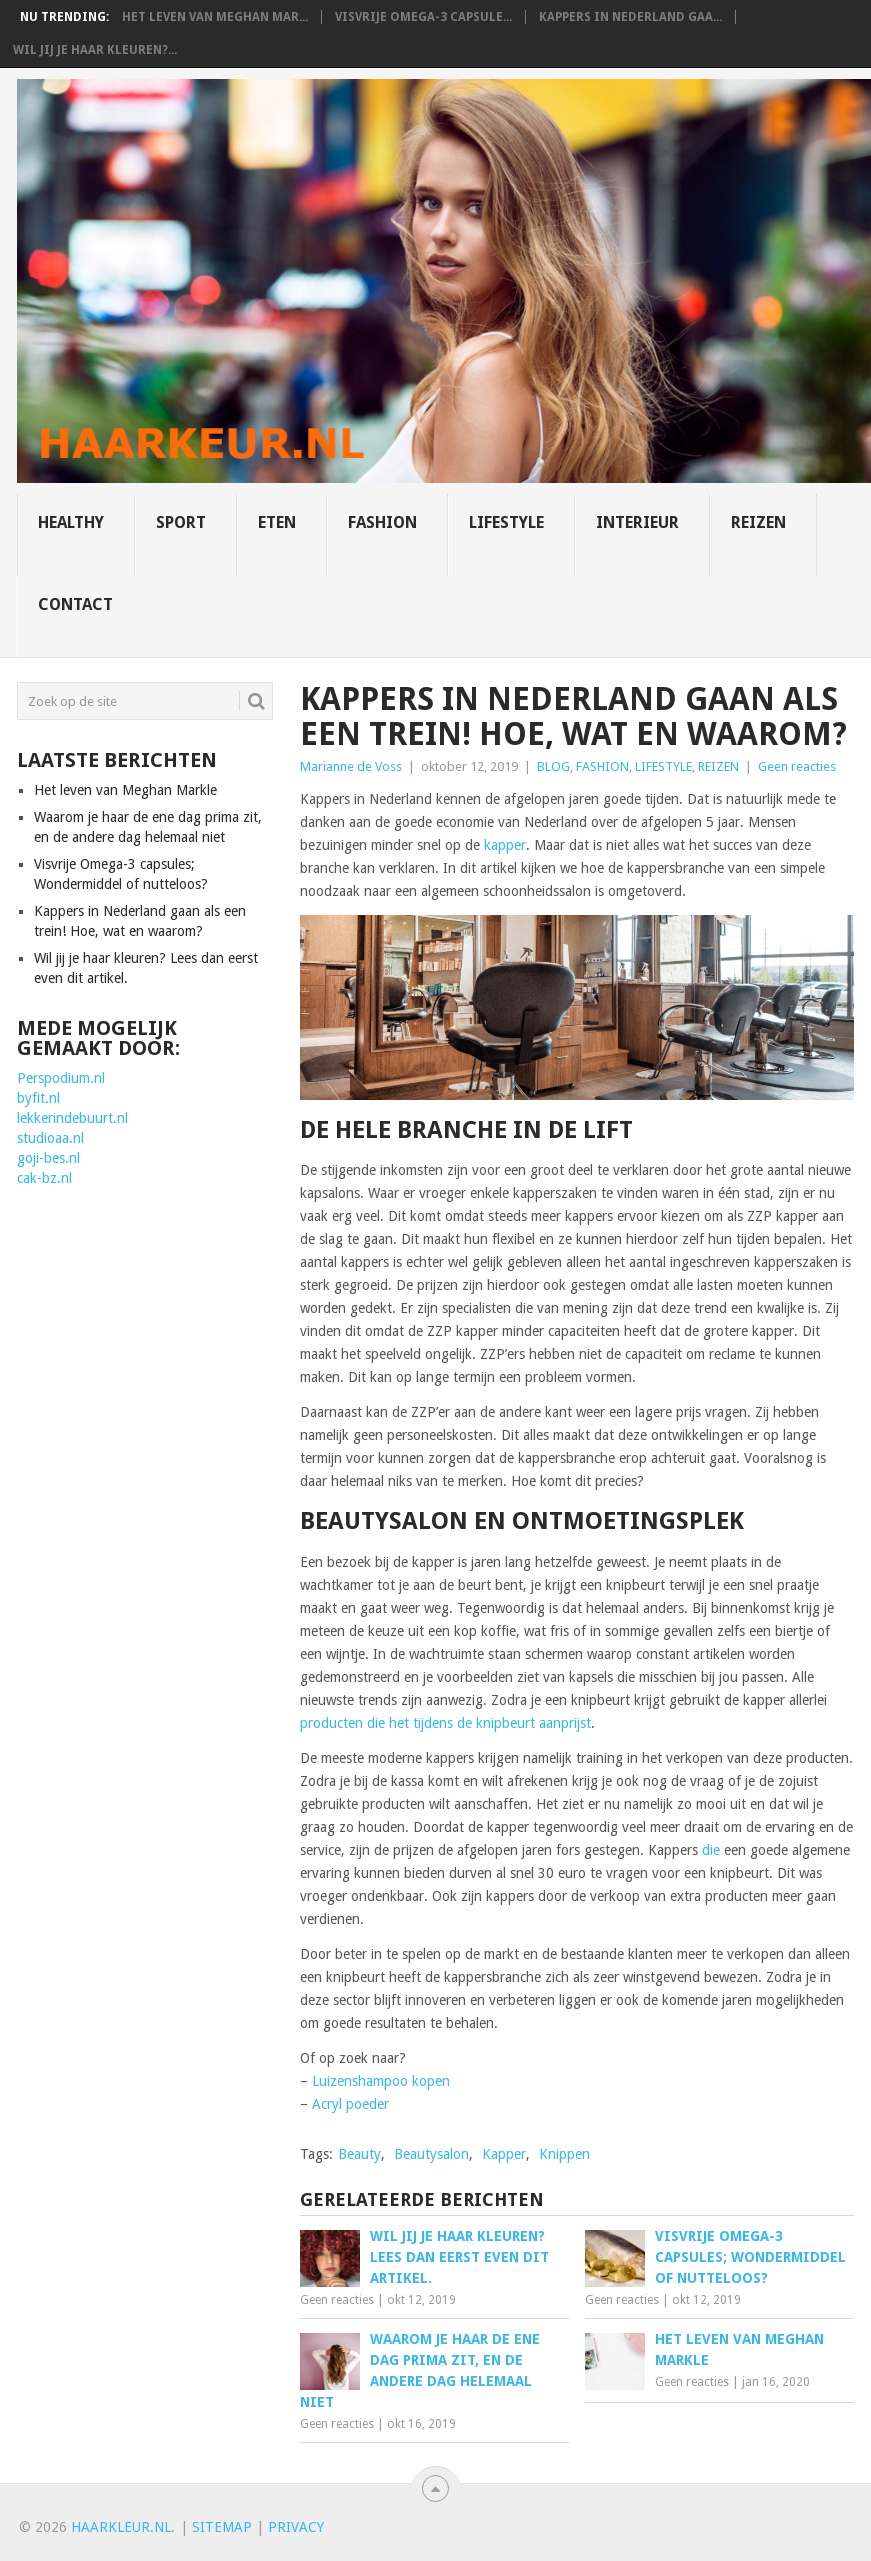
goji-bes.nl (48, 1158)
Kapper (504, 2154)
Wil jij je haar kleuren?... (95, 50)
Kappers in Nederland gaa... (630, 17)
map (237, 2527)
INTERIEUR (637, 522)
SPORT (181, 522)
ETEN (277, 522)
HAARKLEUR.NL (121, 2527)
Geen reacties (797, 766)
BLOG (553, 766)
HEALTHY (71, 522)
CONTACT (75, 604)
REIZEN (758, 522)
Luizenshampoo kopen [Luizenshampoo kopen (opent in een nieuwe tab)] (381, 2081)
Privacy (296, 2527)
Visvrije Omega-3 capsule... (423, 17)
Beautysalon (431, 2154)
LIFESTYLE (506, 522)
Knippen (564, 2154)
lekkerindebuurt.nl (72, 1118)
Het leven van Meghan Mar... (215, 17)
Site (207, 2527)
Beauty (359, 2154)
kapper (505, 845)
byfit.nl (38, 1098)
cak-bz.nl (44, 1178)
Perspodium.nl (61, 1078)
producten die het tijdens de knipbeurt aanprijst (445, 1723)
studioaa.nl (50, 1138)
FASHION (382, 522)
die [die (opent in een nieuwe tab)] (711, 1850)
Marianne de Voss (351, 766)
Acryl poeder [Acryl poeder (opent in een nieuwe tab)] (350, 2104)
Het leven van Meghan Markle (125, 790)
